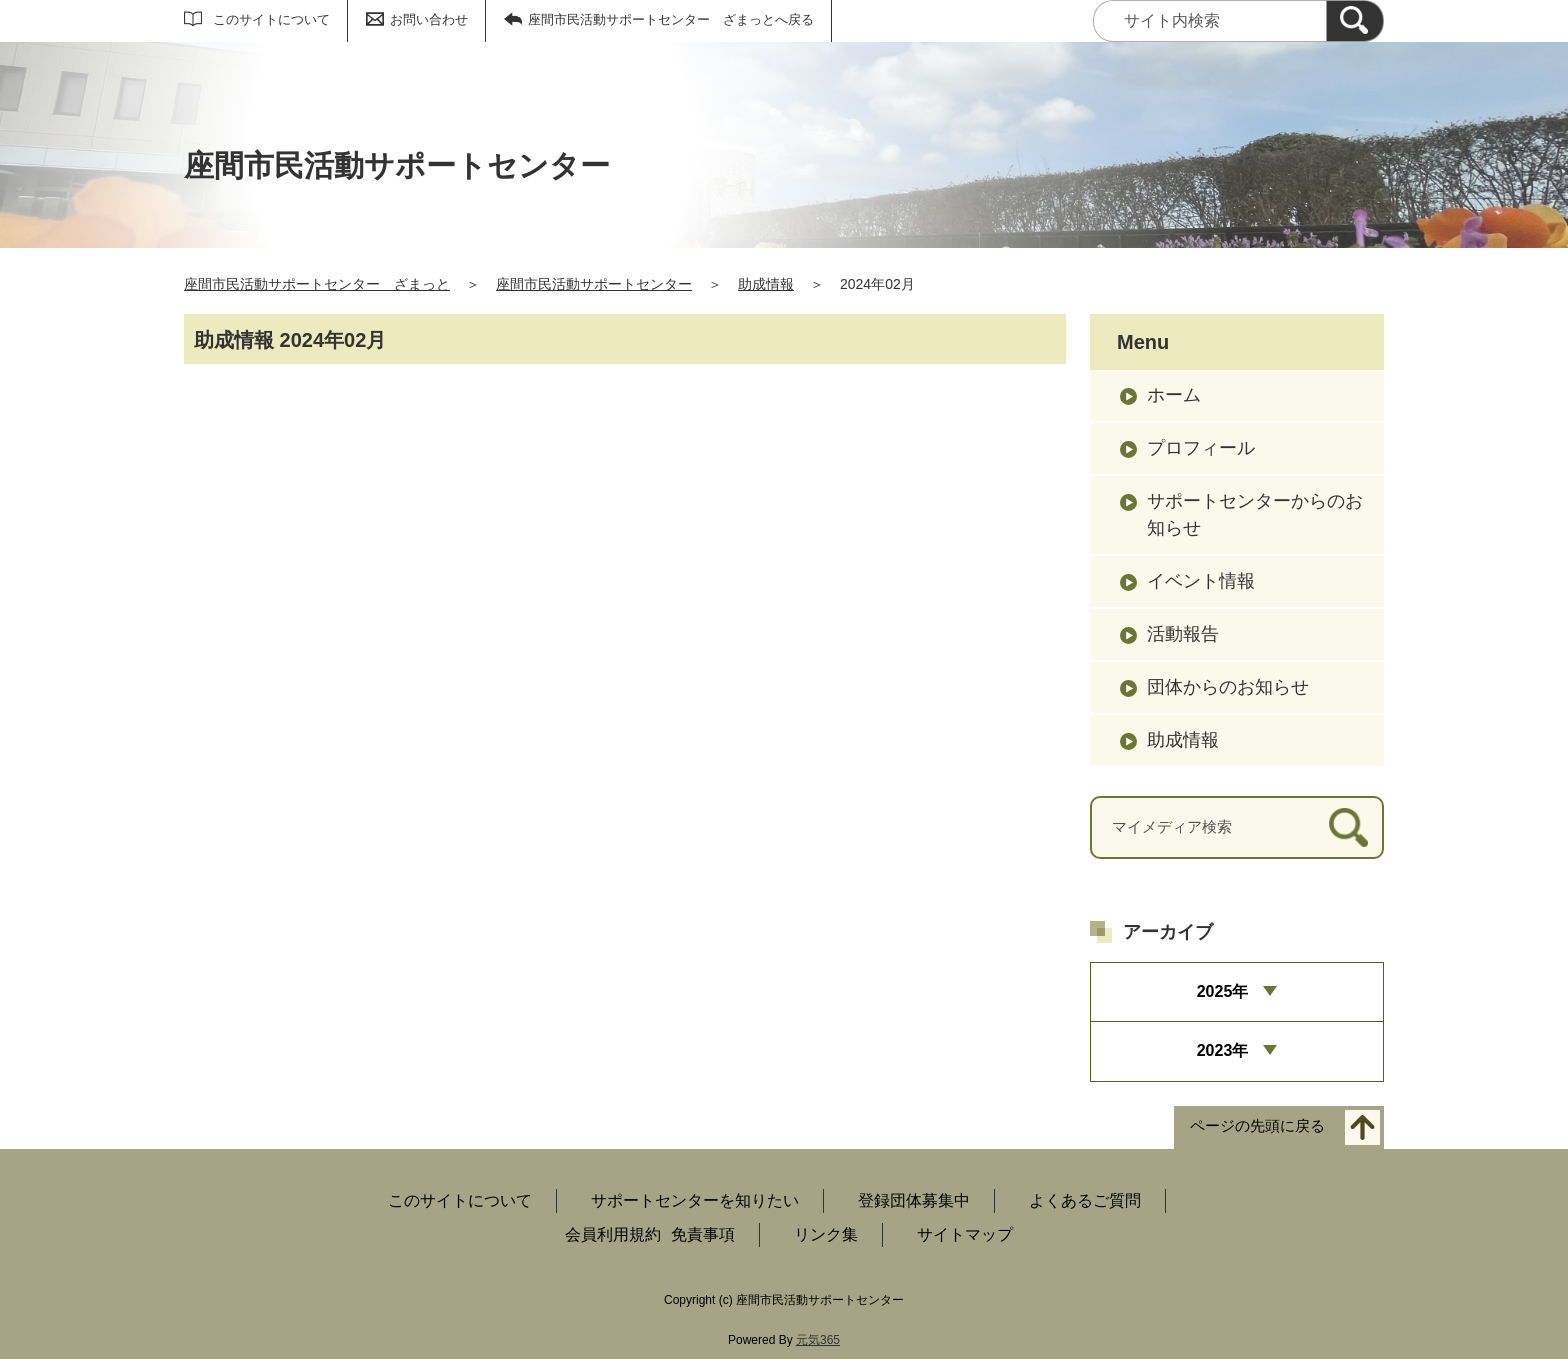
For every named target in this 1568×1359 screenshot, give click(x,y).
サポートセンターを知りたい (695, 1200)
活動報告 (1183, 634)
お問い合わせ (429, 19)
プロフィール (1201, 448)
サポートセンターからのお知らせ (1255, 514)
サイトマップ (965, 1234)
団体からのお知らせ (1228, 687)
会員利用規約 (613, 1234)
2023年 (1223, 1050)
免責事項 (703, 1234)
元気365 (818, 1340)
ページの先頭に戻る (1257, 1125)
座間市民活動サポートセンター (594, 284)
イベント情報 (1201, 581)
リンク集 (826, 1234)
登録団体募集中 (914, 1200)
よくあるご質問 (1085, 1200)
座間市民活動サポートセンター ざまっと (317, 284)
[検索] (1355, 21)
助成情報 (766, 284)
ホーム (1174, 395)
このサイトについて (271, 19)
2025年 (1223, 991)
